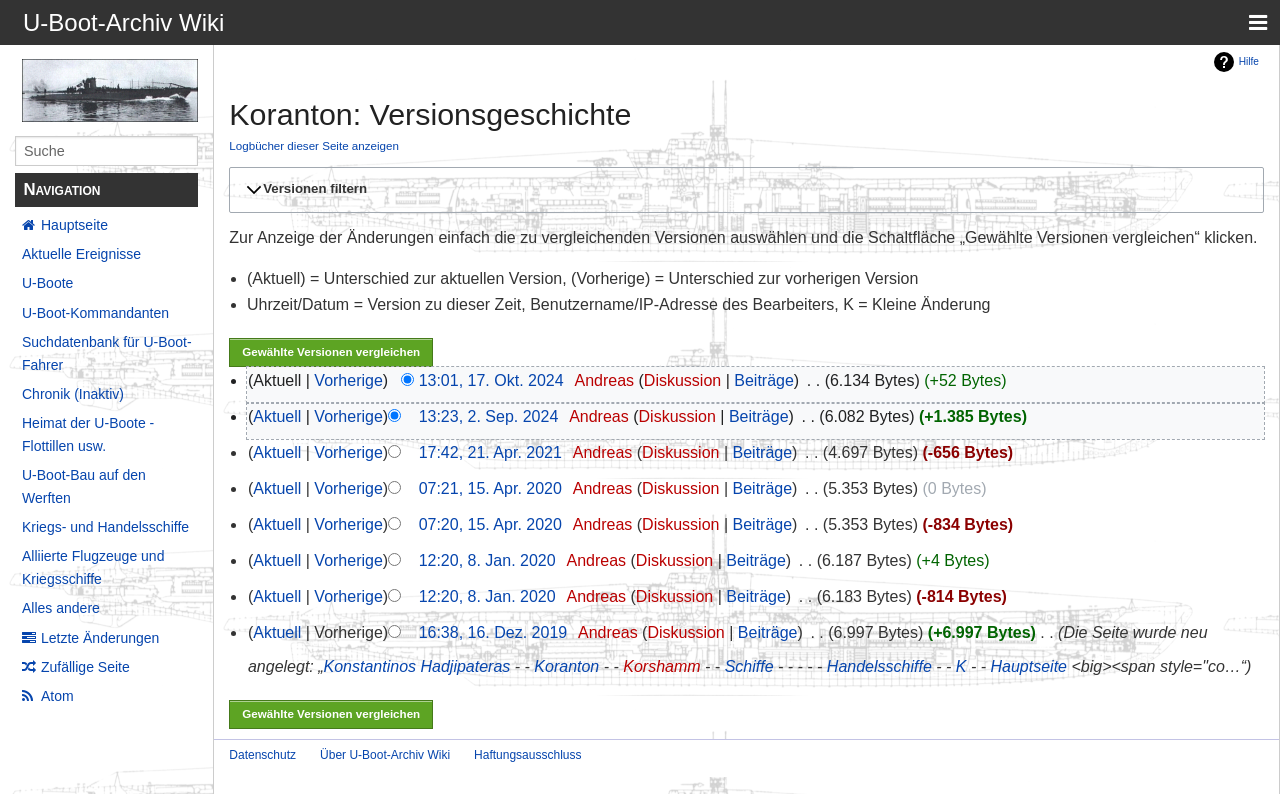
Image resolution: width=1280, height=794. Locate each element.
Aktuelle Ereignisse (81, 254)
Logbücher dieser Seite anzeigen (314, 145)
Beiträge (764, 380)
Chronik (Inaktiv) (73, 394)
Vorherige (348, 380)
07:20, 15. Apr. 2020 (490, 524)
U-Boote (47, 283)
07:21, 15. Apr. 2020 (490, 488)
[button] (743, 190)
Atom (57, 696)
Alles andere (61, 608)
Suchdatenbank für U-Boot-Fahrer (107, 353)
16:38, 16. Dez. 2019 (493, 632)
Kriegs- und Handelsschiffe (105, 527)
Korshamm (661, 666)
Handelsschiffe (879, 666)
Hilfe (1249, 61)
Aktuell (277, 416)
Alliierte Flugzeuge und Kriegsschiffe (93, 567)
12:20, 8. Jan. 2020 (487, 560)
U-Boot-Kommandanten (95, 313)
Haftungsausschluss (527, 755)
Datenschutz (262, 755)
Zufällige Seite (85, 667)
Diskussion (682, 380)
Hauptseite (74, 225)
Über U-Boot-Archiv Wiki (385, 755)
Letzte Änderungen (100, 638)
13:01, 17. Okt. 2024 (491, 380)
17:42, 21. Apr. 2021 (490, 452)
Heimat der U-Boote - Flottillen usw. (88, 434)
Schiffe (749, 666)
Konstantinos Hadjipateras (417, 666)
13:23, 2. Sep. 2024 (489, 416)
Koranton (566, 666)
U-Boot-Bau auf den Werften (84, 486)
